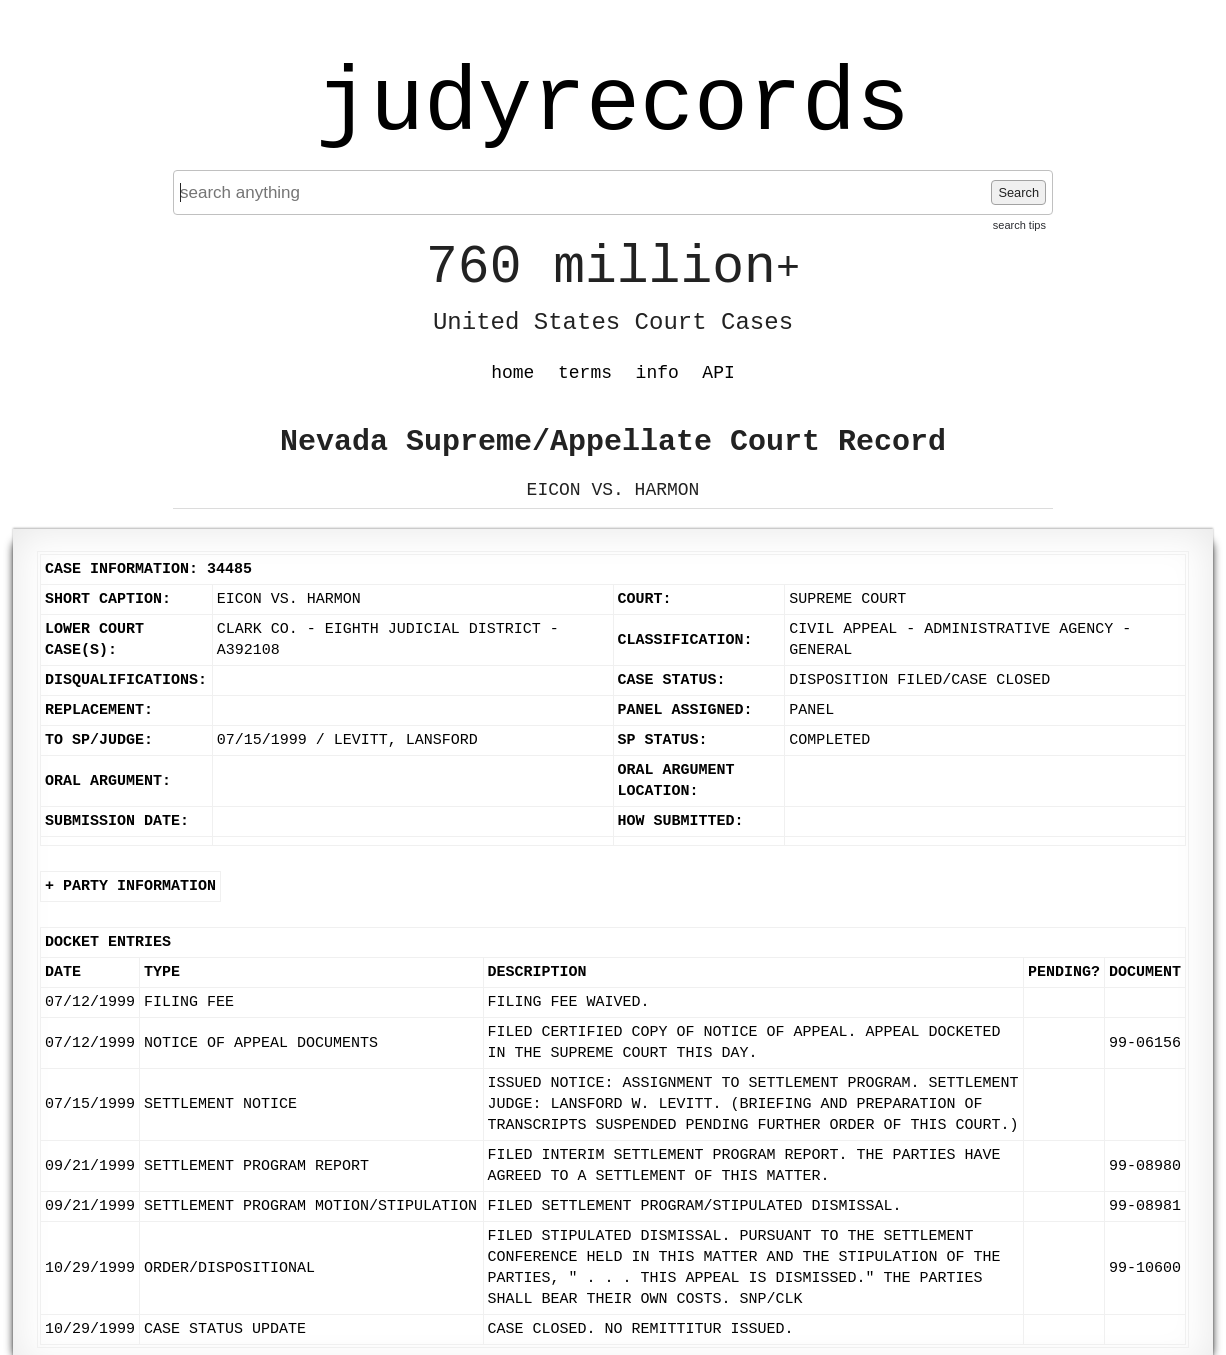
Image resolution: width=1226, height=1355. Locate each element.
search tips (1019, 225)
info (657, 373)
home (512, 373)
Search (1018, 192)
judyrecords (613, 105)
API (718, 373)
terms (585, 373)
